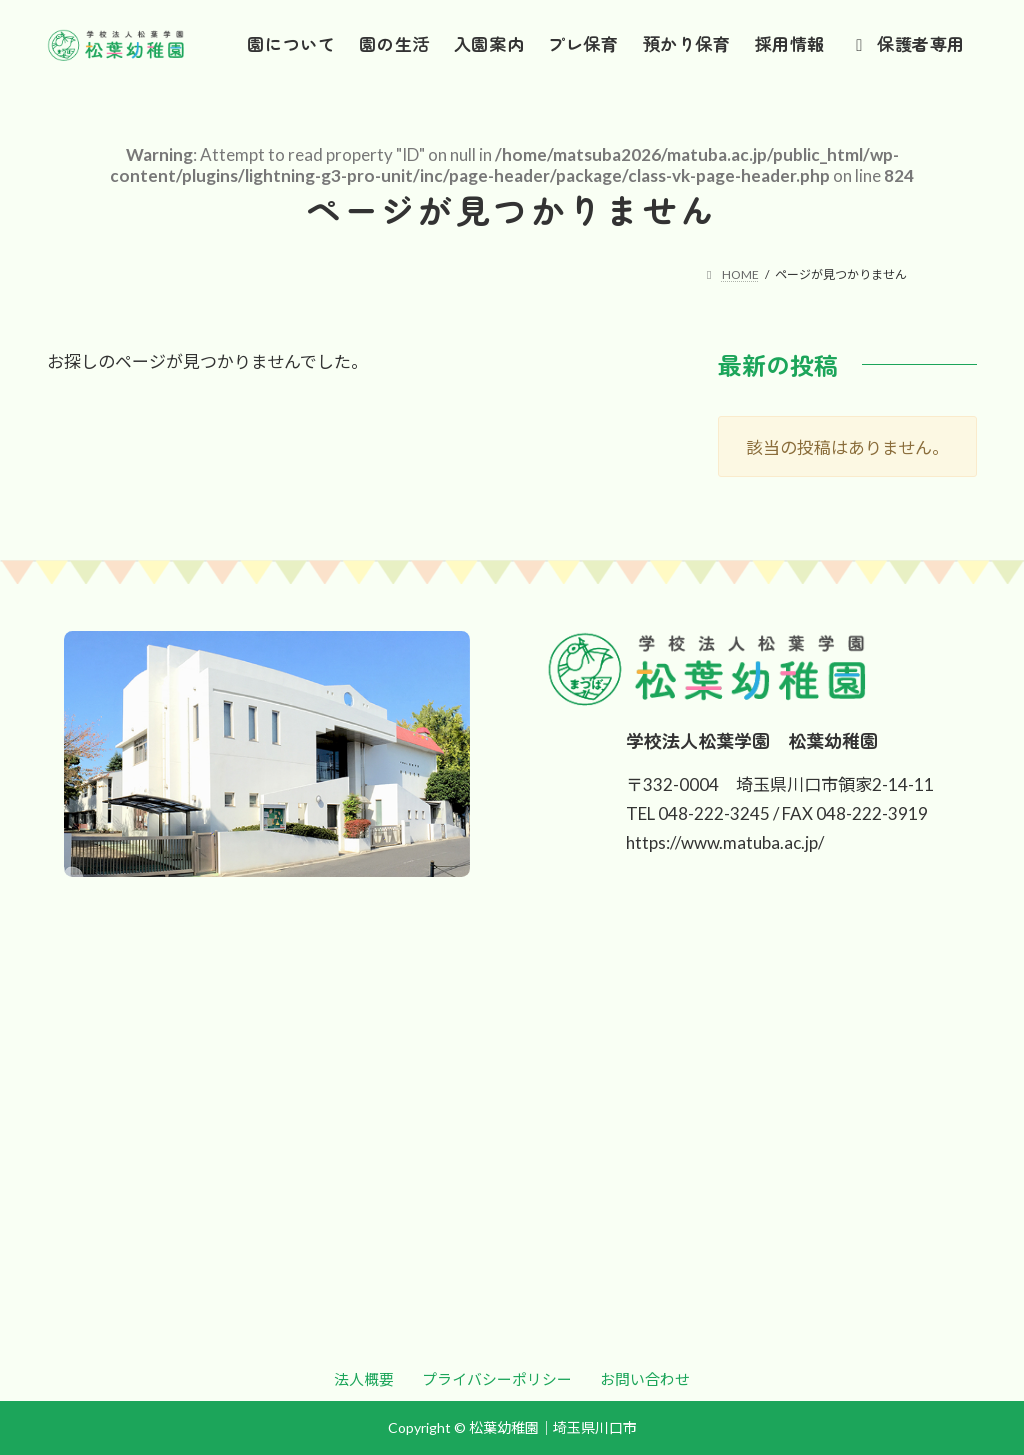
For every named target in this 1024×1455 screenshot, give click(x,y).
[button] (364, 1379)
